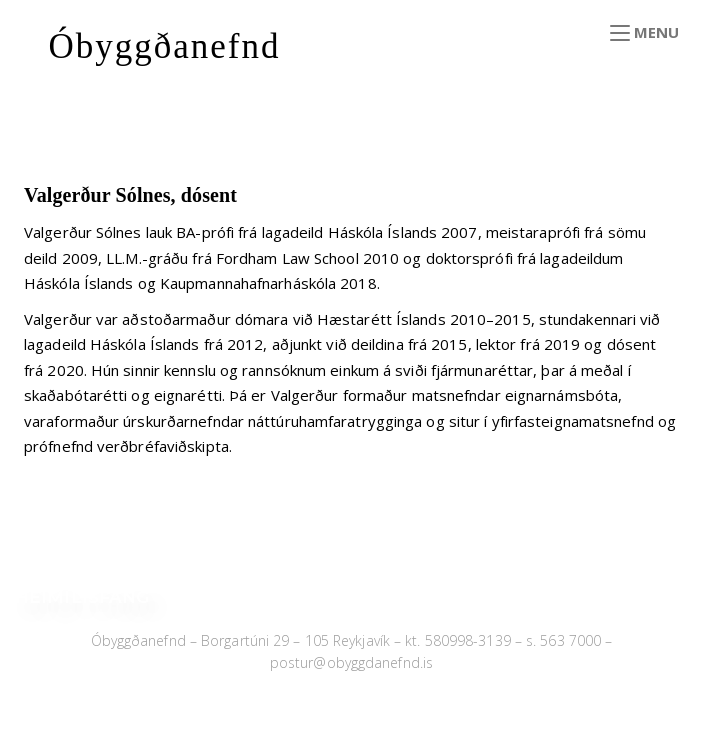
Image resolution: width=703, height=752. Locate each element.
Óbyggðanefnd (164, 46)
